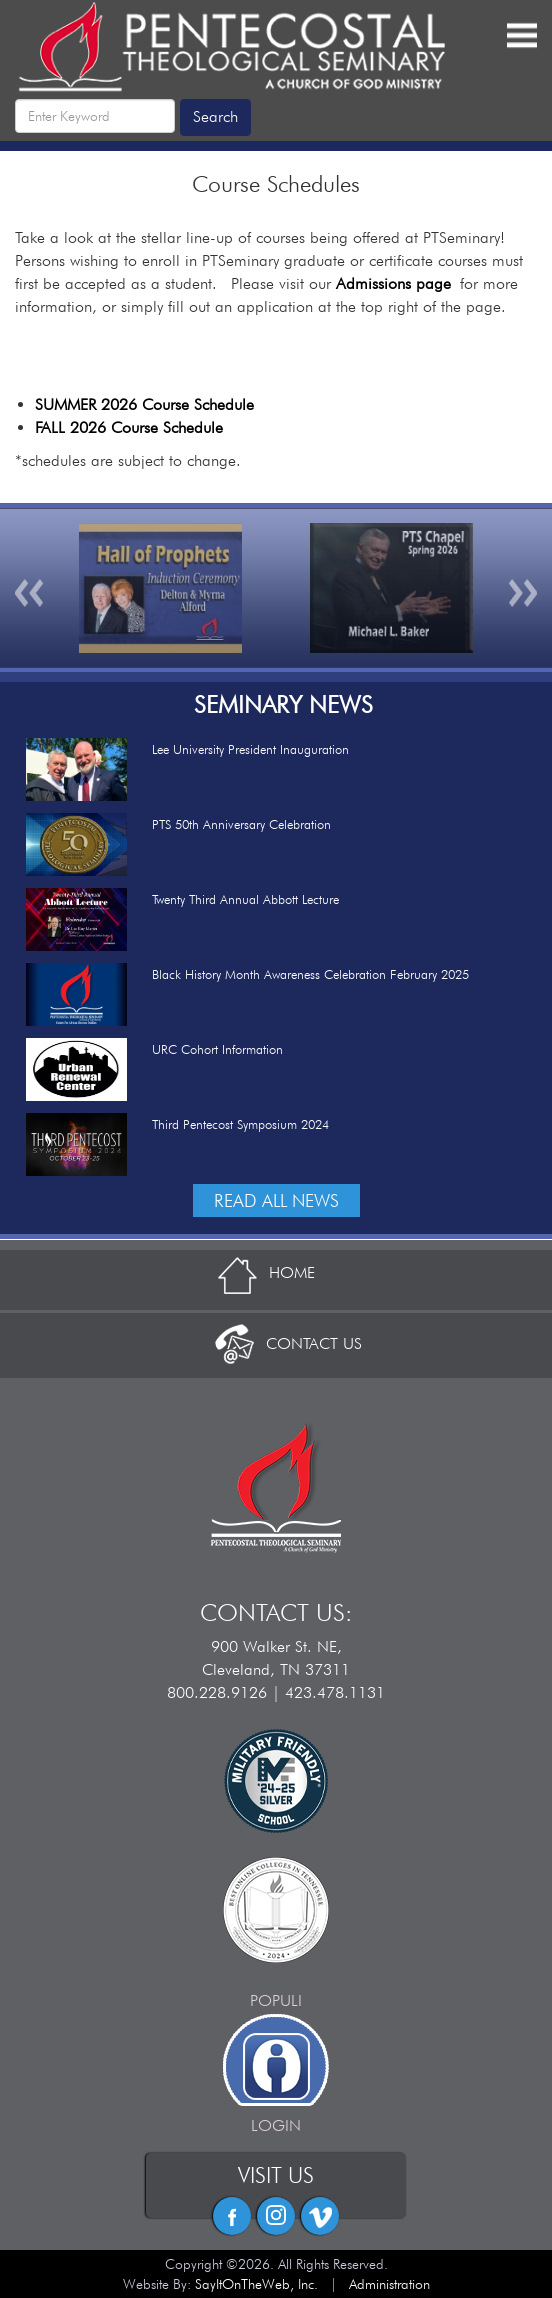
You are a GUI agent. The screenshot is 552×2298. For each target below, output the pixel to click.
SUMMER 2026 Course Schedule (144, 404)
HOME (276, 1272)
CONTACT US (276, 1343)
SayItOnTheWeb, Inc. (256, 2284)
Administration (389, 2284)
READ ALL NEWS (276, 1200)
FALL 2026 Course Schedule (129, 427)
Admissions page (393, 283)
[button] (30, 588)
